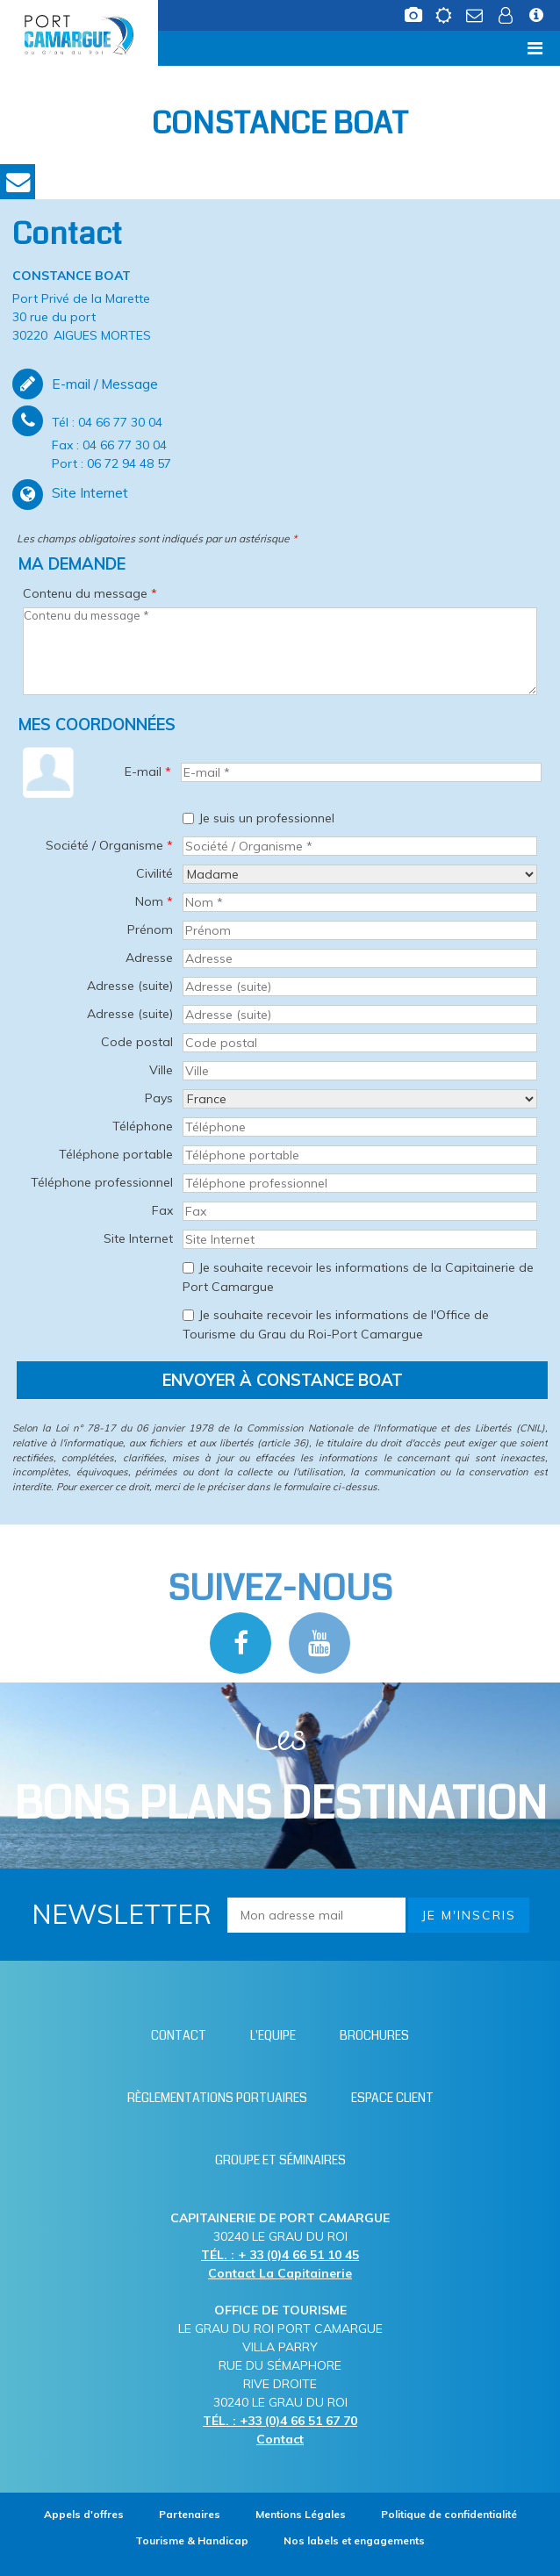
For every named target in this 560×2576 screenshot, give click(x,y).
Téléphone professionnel (102, 1182)
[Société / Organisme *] (360, 846)
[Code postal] (360, 1042)
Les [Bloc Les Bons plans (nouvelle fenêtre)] (280, 1774)
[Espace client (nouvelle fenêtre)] (507, 20)
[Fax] (360, 1211)
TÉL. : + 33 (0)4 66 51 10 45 (280, 2255)
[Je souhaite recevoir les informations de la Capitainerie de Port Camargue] (188, 1268)
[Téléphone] (360, 1127)
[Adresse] (360, 958)
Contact (17, 181)
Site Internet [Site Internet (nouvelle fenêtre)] (90, 492)
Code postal (137, 1042)
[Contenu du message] (280, 651)
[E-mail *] (361, 772)
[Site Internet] (360, 1239)
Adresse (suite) (130, 986)
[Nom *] (360, 902)
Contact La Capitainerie (280, 2273)
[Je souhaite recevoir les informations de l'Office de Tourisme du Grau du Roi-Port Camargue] (188, 1315)
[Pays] (360, 1099)
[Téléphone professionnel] (360, 1183)
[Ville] (360, 1070)
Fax (162, 1210)
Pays (159, 1098)
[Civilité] (360, 874)
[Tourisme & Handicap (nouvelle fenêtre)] (191, 2540)
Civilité (154, 873)
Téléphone (142, 1126)
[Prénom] (360, 930)
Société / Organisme (109, 845)
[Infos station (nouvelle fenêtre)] (538, 20)
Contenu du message (90, 593)
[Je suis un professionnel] (188, 818)
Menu (41, 48)
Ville (161, 1070)
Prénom (150, 929)
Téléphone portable (116, 1154)
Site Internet (138, 1238)
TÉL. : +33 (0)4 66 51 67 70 (280, 2421)
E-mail (148, 771)
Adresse (149, 957)
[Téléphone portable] (360, 1155)
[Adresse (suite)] (360, 986)
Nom (154, 901)
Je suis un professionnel (266, 818)
